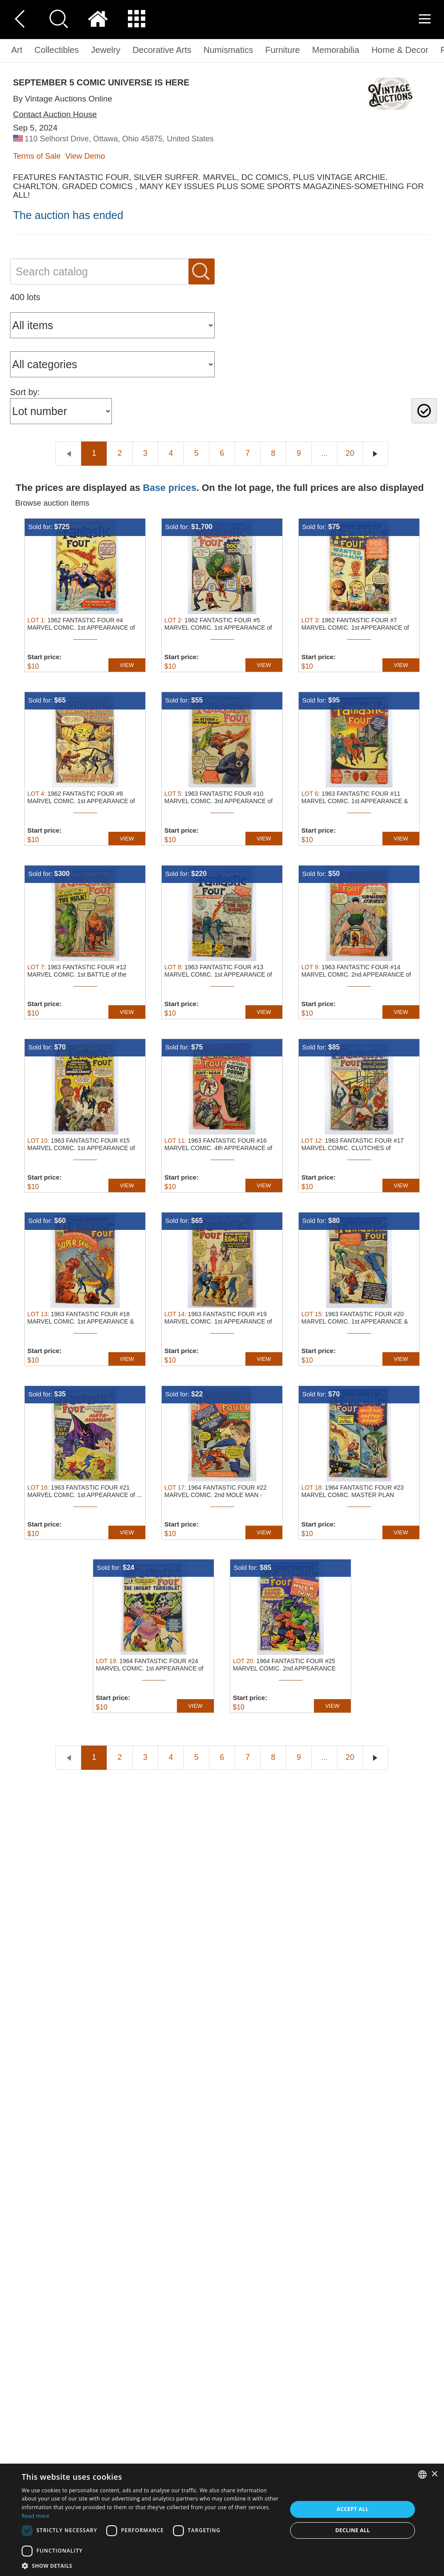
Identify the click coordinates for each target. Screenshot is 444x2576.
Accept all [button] (352, 2509)
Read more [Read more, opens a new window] (35, 2516)
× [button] (434, 2474)
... (324, 453)
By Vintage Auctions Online (62, 98)
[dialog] (222, 2520)
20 (350, 453)
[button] (150, 2565)
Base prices (169, 487)
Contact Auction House (55, 114)
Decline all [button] (352, 2530)
